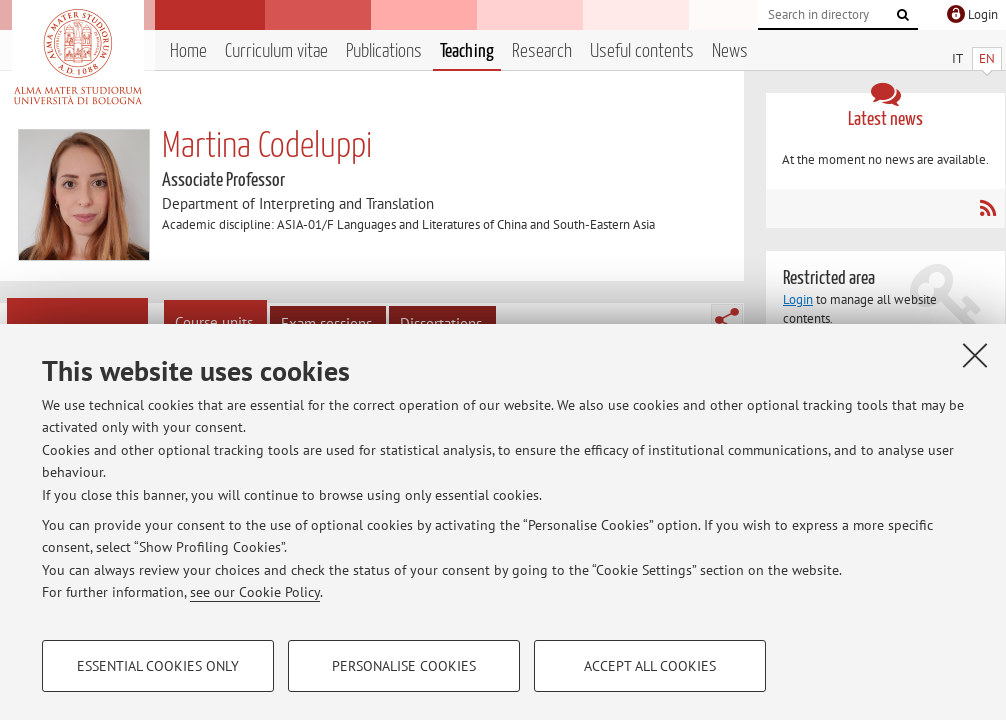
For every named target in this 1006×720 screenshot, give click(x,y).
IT (957, 58)
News (730, 51)
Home (188, 51)
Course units (214, 322)
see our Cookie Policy (255, 592)
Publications (384, 51)
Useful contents (642, 51)
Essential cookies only (158, 666)
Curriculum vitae (276, 51)
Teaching (467, 51)
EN (987, 58)
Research (542, 51)
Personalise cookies (404, 666)
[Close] (975, 355)
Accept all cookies (650, 666)
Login (798, 299)
